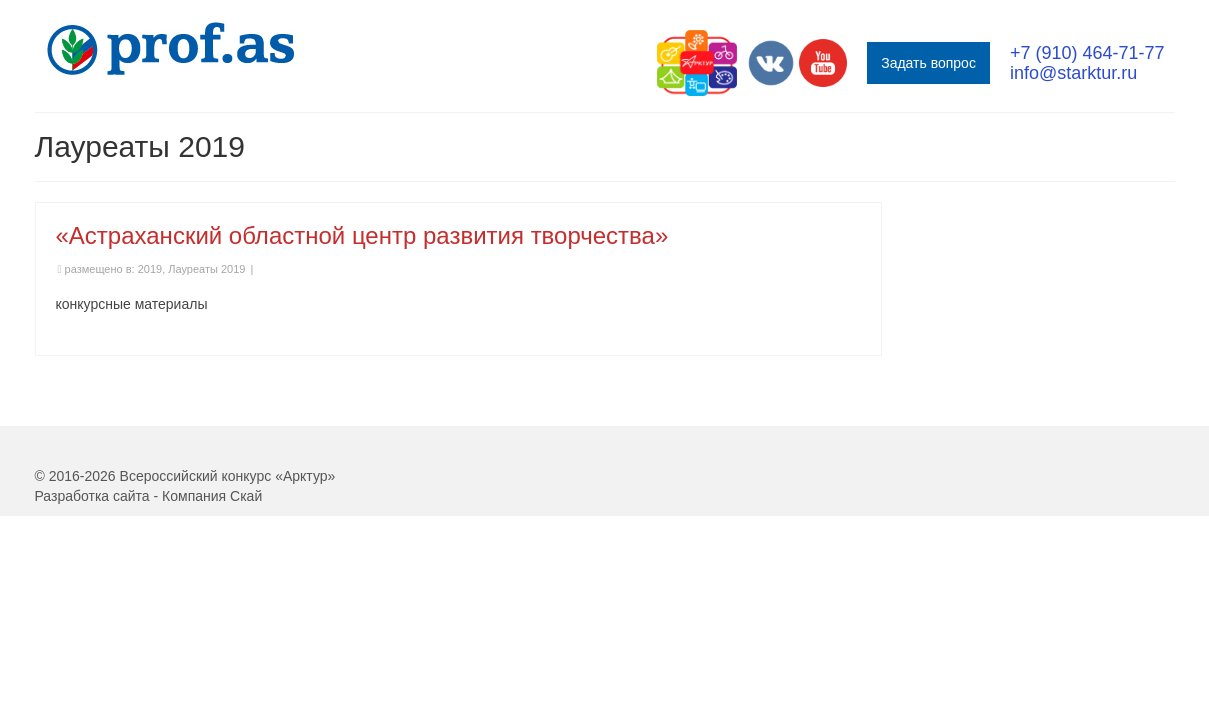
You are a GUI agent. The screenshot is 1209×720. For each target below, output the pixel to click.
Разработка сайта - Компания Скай (149, 556)
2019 (150, 329)
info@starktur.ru (1073, 73)
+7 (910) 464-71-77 (1087, 53)
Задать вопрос (928, 63)
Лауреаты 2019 (206, 329)
